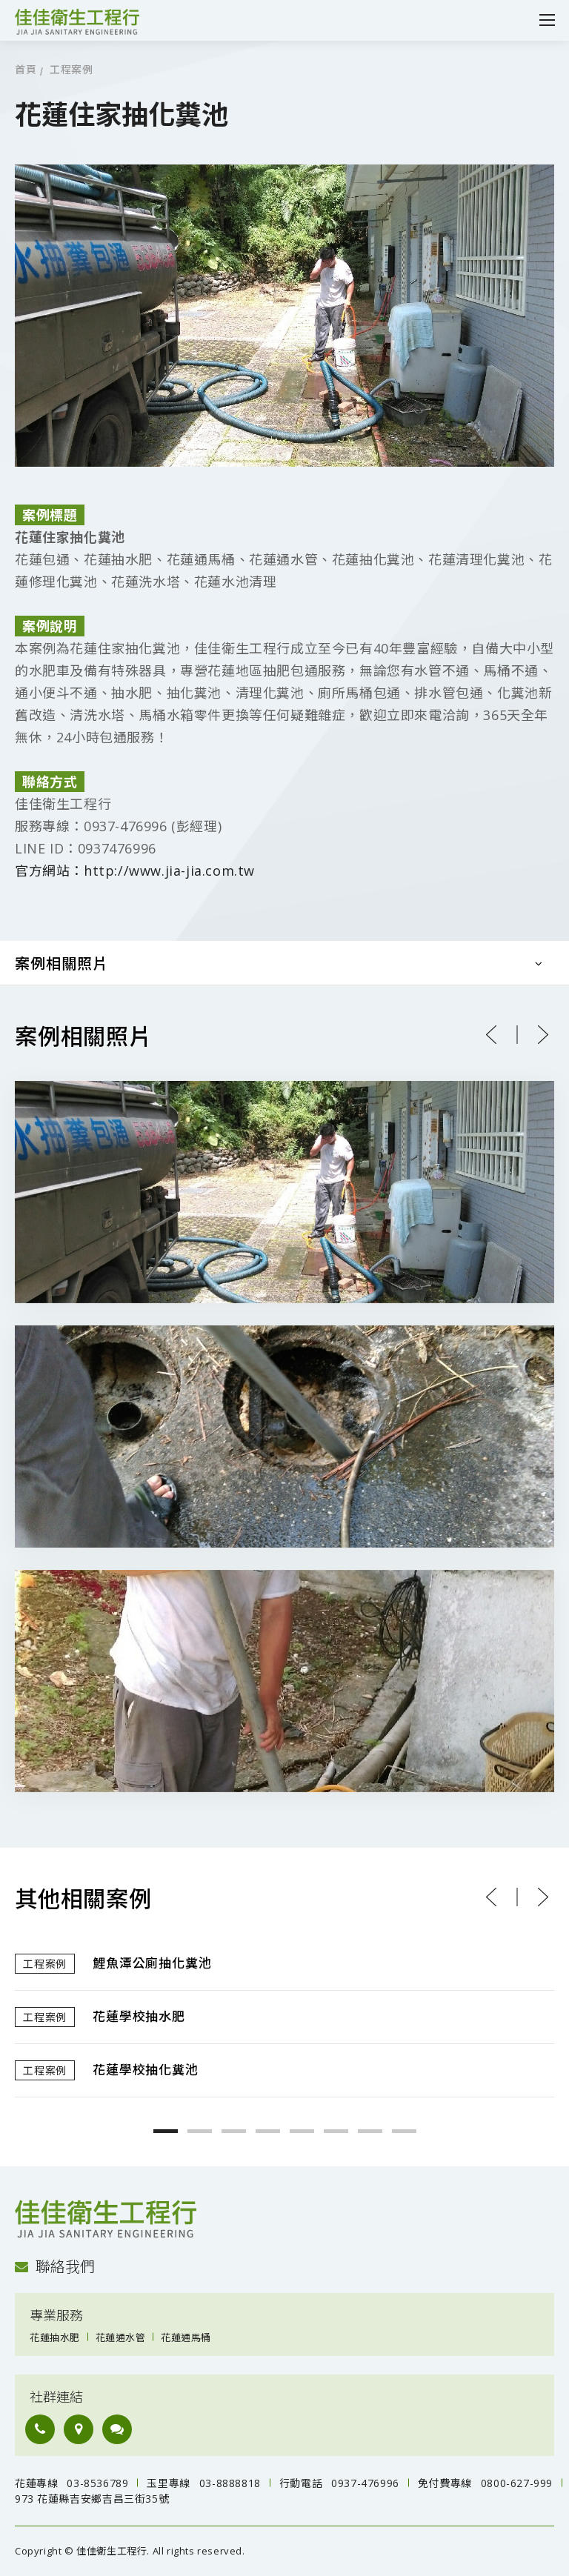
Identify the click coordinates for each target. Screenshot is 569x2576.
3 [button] (234, 2131)
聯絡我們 (55, 2267)
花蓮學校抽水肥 (139, 2017)
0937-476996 (365, 2483)
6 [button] (336, 2131)
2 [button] (199, 2131)
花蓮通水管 (121, 2337)
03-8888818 (230, 2483)
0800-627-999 (517, 2483)
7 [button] (370, 2131)
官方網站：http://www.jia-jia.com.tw (135, 870)
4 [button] (268, 2131)
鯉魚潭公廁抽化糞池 (152, 1964)
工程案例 (71, 70)
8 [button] (404, 2131)
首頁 (25, 70)
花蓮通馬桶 (186, 2337)
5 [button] (302, 2131)
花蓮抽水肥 (55, 2337)
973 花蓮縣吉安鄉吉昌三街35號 (92, 2499)
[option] (284, 2017)
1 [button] (165, 2131)
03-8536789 (97, 2483)
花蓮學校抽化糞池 (145, 2070)
